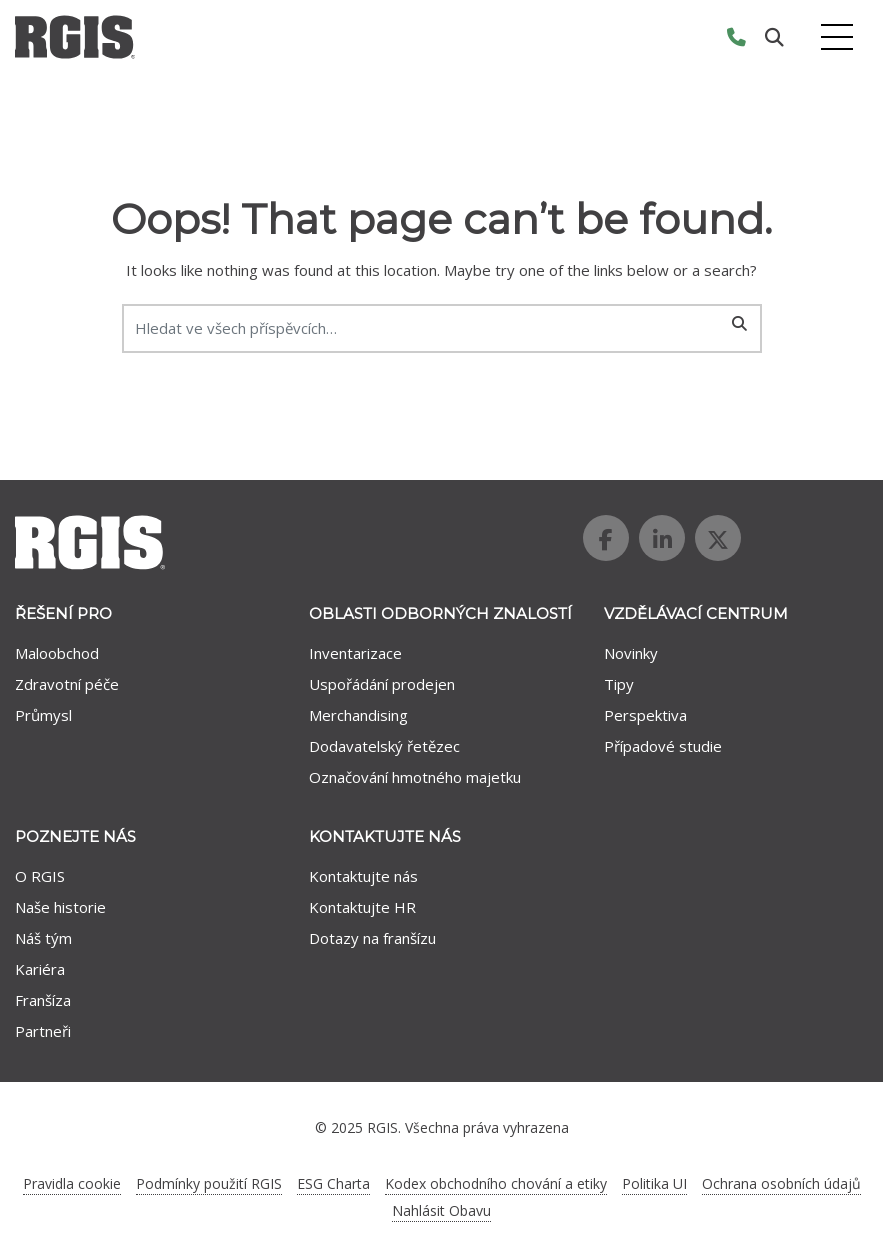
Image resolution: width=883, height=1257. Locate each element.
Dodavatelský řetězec (384, 746)
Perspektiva (645, 715)
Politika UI (654, 1183)
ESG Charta (333, 1183)
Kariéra (40, 969)
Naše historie (60, 907)
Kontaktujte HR (362, 907)
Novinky (631, 653)
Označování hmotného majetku (415, 777)
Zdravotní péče (67, 684)
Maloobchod (57, 653)
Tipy (619, 684)
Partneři (43, 1031)
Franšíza (43, 1000)
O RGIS (40, 876)
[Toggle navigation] (837, 37)
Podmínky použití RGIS (209, 1183)
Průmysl (43, 715)
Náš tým (43, 938)
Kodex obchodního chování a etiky (496, 1183)
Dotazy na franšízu (372, 938)
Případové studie (663, 746)
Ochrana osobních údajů (781, 1183)
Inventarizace (355, 653)
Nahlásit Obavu (441, 1210)
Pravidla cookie (72, 1183)
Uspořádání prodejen (382, 684)
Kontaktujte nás (363, 876)
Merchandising (358, 715)
